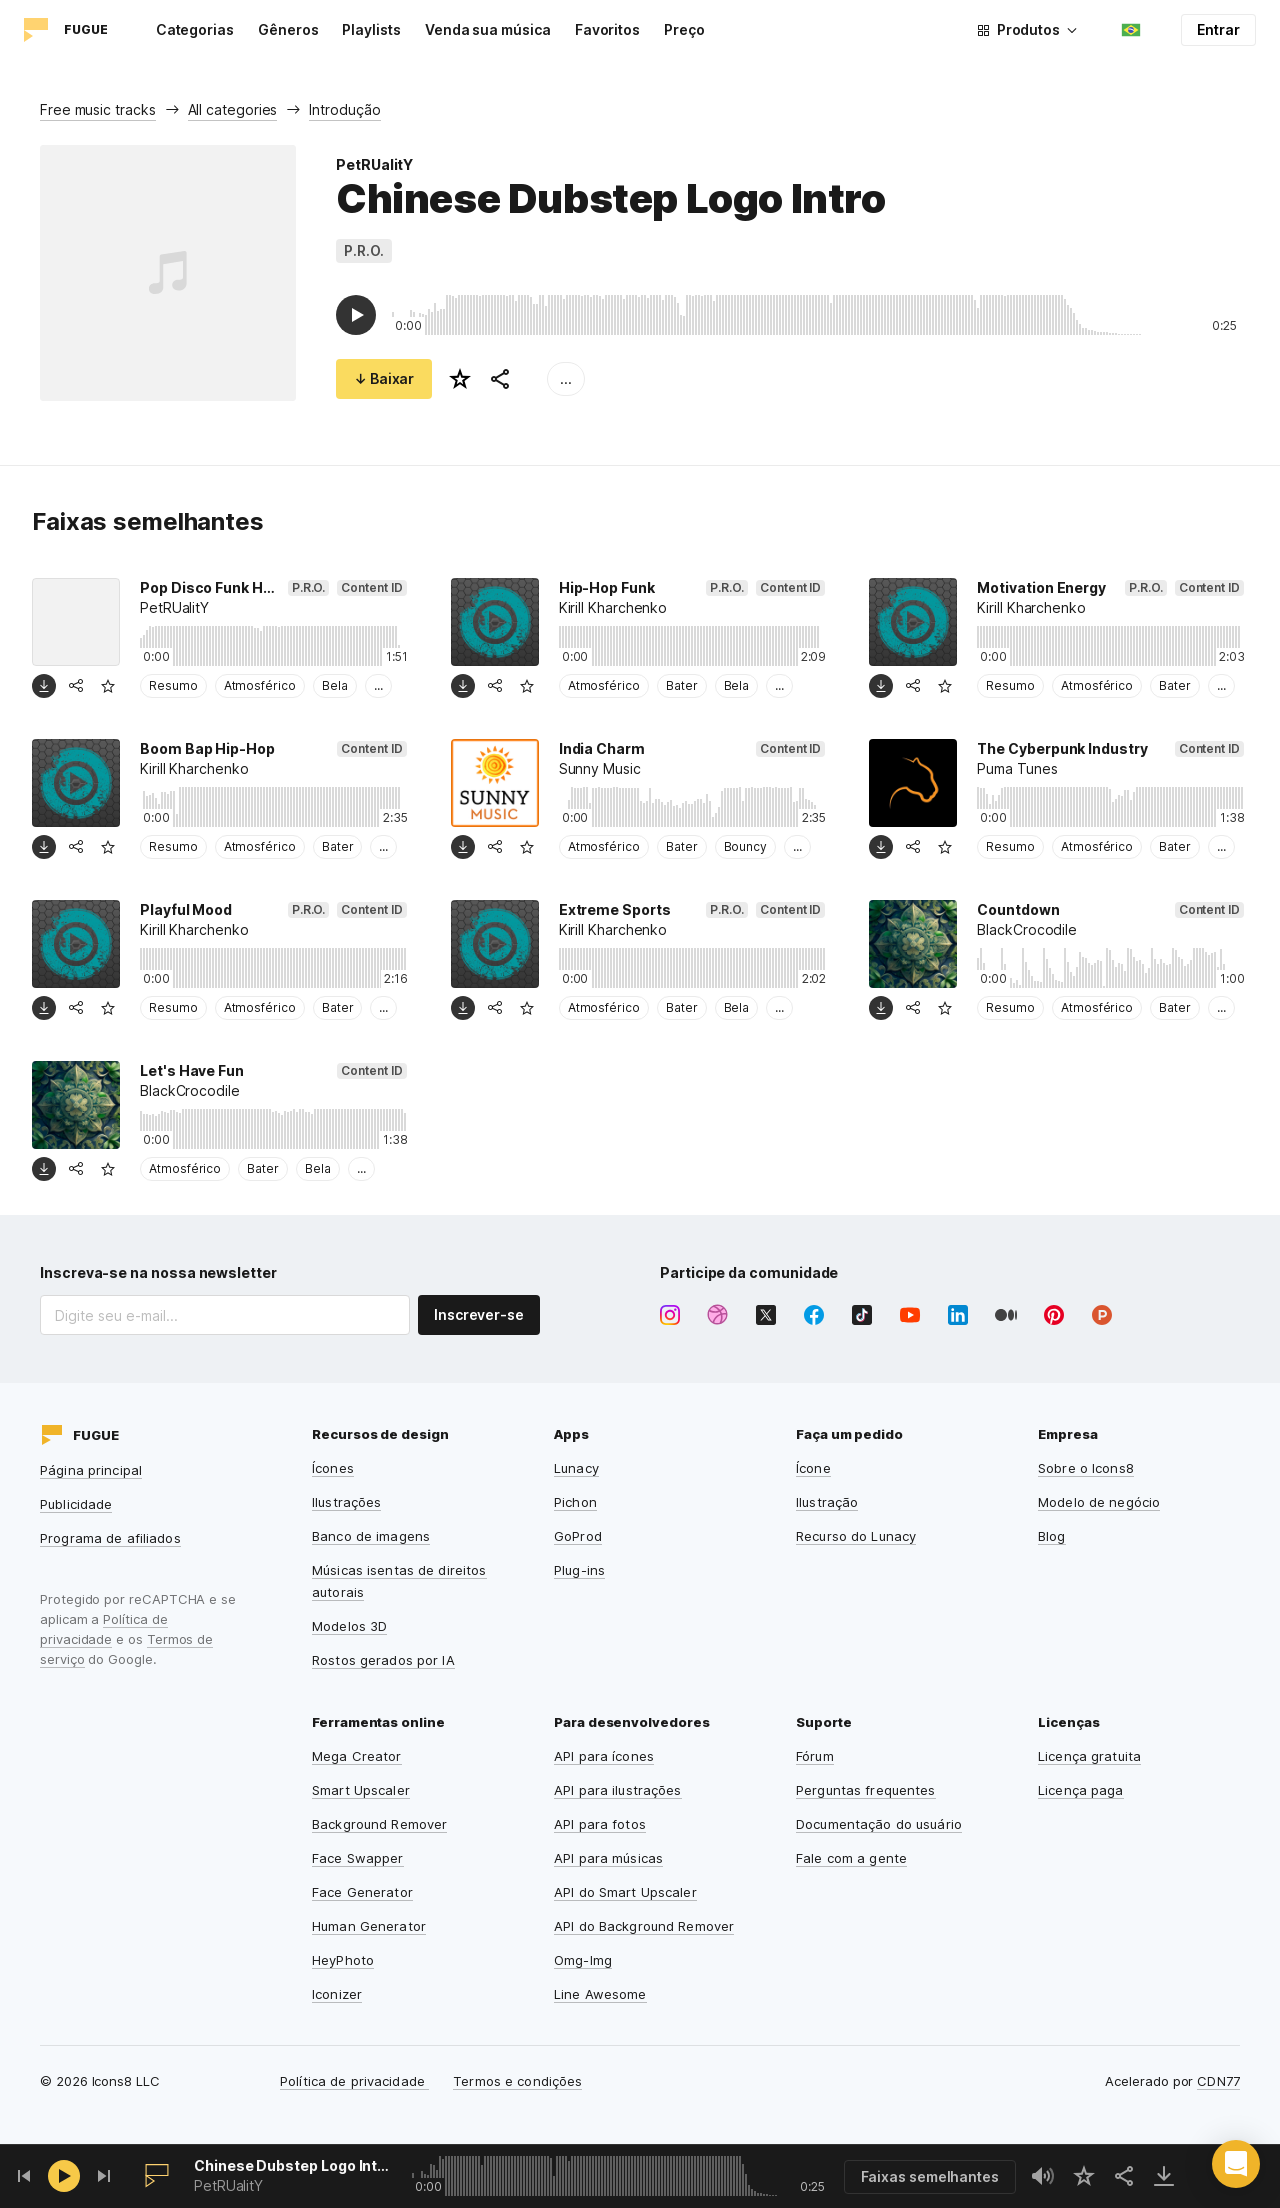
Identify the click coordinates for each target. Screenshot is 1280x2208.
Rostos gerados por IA (383, 1660)
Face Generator (362, 1892)
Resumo (173, 685)
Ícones (333, 1468)
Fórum (815, 1756)
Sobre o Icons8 (1086, 1468)
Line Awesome (600, 1994)
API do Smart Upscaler (625, 1892)
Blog (1052, 1536)
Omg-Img (583, 1960)
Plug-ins (579, 1570)
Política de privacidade (354, 2081)
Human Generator (369, 1926)
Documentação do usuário (879, 1824)
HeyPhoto (343, 1960)
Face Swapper (358, 1858)
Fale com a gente (851, 1858)
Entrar (1218, 29)
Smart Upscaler (361, 1790)
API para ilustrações (618, 1790)
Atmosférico (260, 685)
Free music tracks (98, 109)
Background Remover (379, 1824)
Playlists (371, 29)
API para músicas (608, 1858)
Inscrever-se (479, 1314)
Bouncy (746, 846)
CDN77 (1218, 2081)
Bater (682, 685)
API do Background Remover (644, 1926)
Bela (335, 685)
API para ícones (604, 1756)
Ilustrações (346, 1502)
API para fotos (600, 1824)
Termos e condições (517, 2081)
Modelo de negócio (1099, 1502)
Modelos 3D (349, 1626)
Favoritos (607, 29)
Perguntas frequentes (866, 1790)
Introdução (344, 109)
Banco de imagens (371, 1536)
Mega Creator (357, 1756)
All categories (233, 109)
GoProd (578, 1536)
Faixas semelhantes (930, 2176)
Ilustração (827, 1502)
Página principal (91, 1470)
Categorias (195, 29)
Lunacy (576, 1468)
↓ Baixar (384, 378)
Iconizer (337, 1994)
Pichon (575, 1502)
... (566, 378)
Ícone (813, 1468)
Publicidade (76, 1504)
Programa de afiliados (110, 1538)
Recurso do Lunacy (856, 1536)
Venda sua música (488, 29)
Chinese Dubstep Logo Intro (292, 2165)
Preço (684, 29)
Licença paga (1081, 1790)
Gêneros (288, 29)
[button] (1236, 2164)
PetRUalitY (374, 164)
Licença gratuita (1089, 1756)
